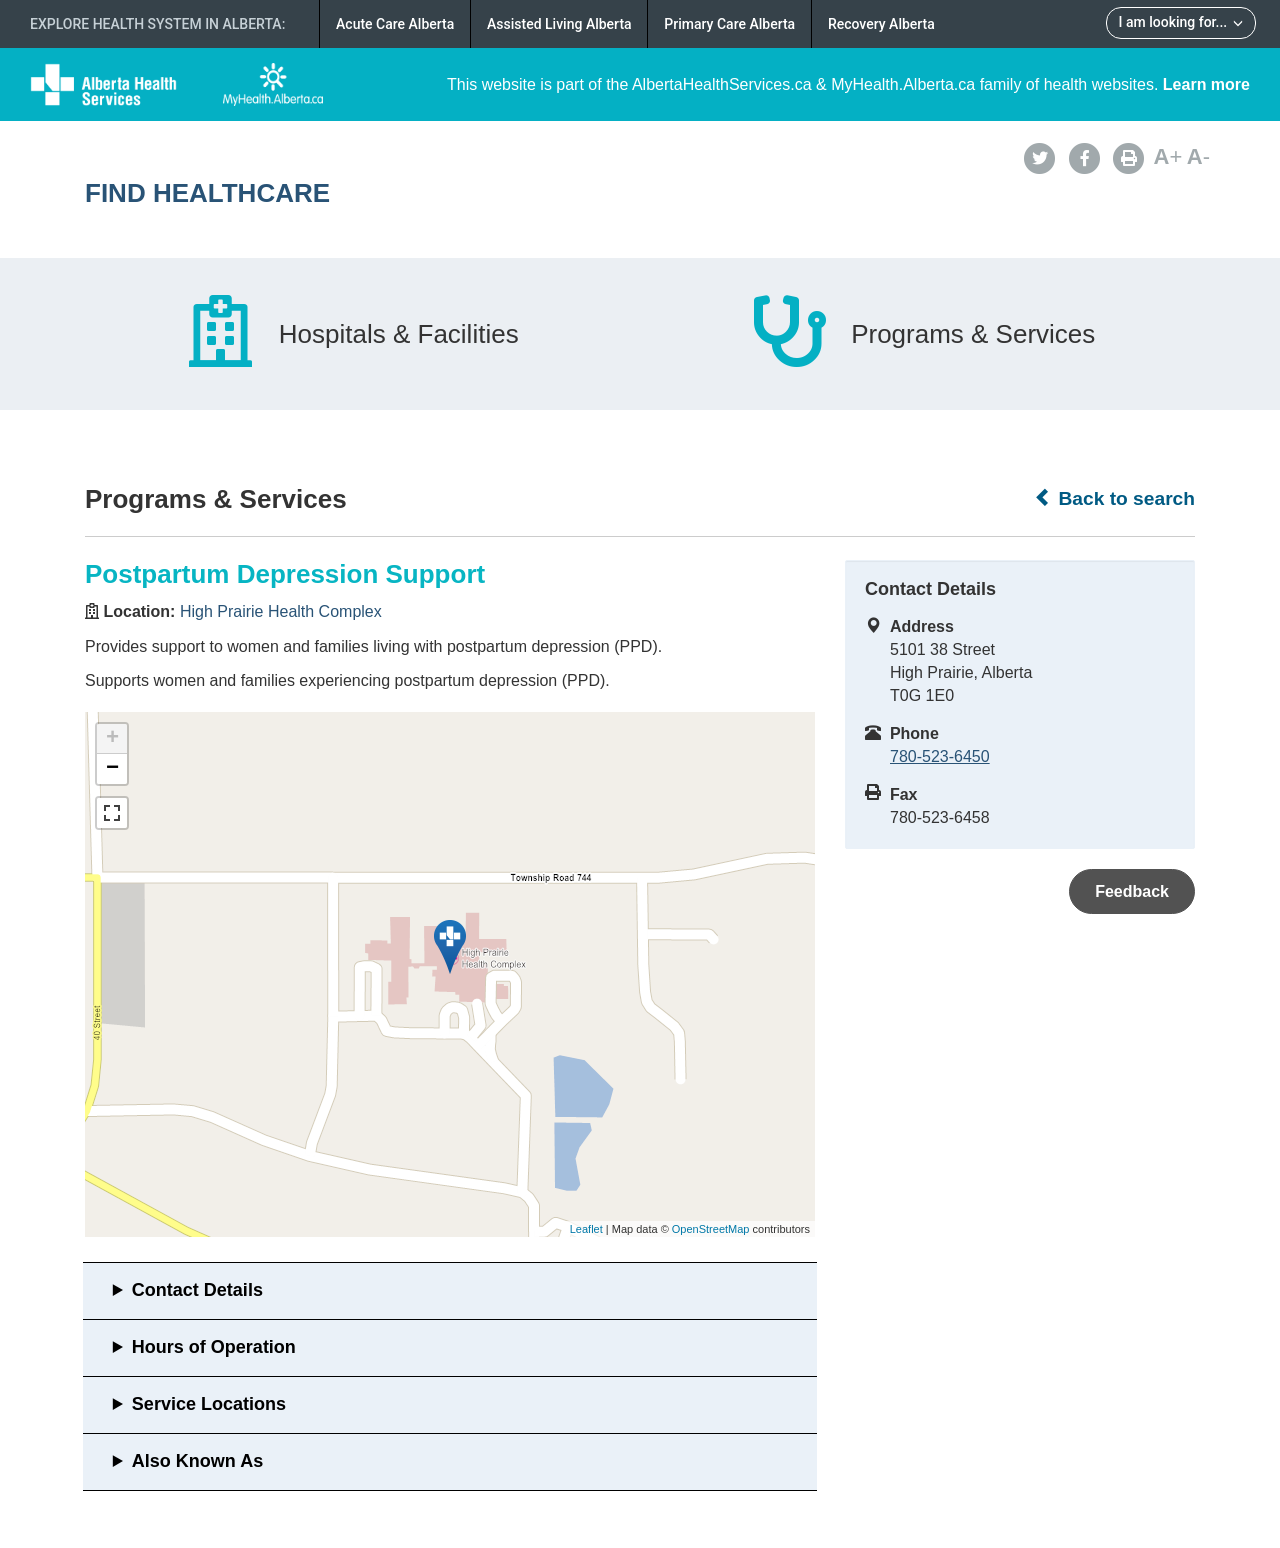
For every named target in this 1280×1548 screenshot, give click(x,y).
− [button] (112, 769)
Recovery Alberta (881, 24)
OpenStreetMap (711, 1229)
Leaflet (586, 1229)
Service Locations (209, 1404)
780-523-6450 (940, 756)
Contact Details (197, 1290)
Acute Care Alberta (395, 24)
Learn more (1206, 84)
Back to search (1114, 498)
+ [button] (112, 739)
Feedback (1132, 891)
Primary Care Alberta (729, 24)
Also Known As (197, 1461)
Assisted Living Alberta (559, 24)
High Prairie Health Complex (281, 611)
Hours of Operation (214, 1347)
